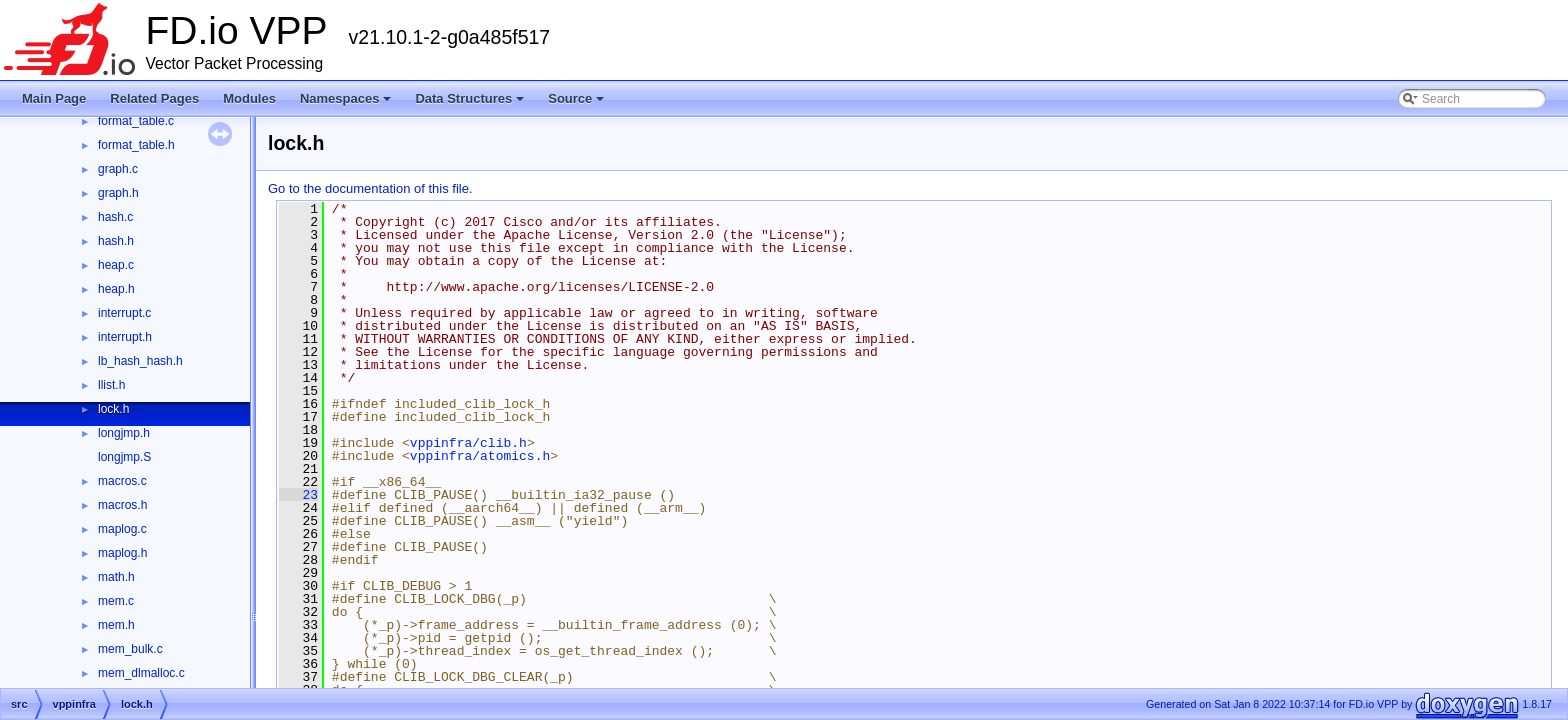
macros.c (122, 481)
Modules (249, 98)
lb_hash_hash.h (140, 361)
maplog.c (122, 529)
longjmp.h (124, 433)
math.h (116, 577)
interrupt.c (124, 313)
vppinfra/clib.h (468, 443)
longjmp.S (124, 457)
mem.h (116, 625)
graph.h (118, 193)
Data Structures (469, 98)
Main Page (54, 98)
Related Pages (154, 98)
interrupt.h (125, 337)
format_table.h (136, 145)
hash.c (115, 217)
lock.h (113, 409)
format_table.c (136, 121)
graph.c (118, 169)
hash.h (116, 241)
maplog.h (122, 553)
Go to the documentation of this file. (370, 188)
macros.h (122, 505)
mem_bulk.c (130, 649)
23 (298, 495)
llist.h (111, 385)
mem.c (116, 601)
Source (576, 98)
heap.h (116, 289)
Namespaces (346, 98)
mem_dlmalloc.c (141, 673)
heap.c (116, 265)
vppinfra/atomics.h (480, 456)
